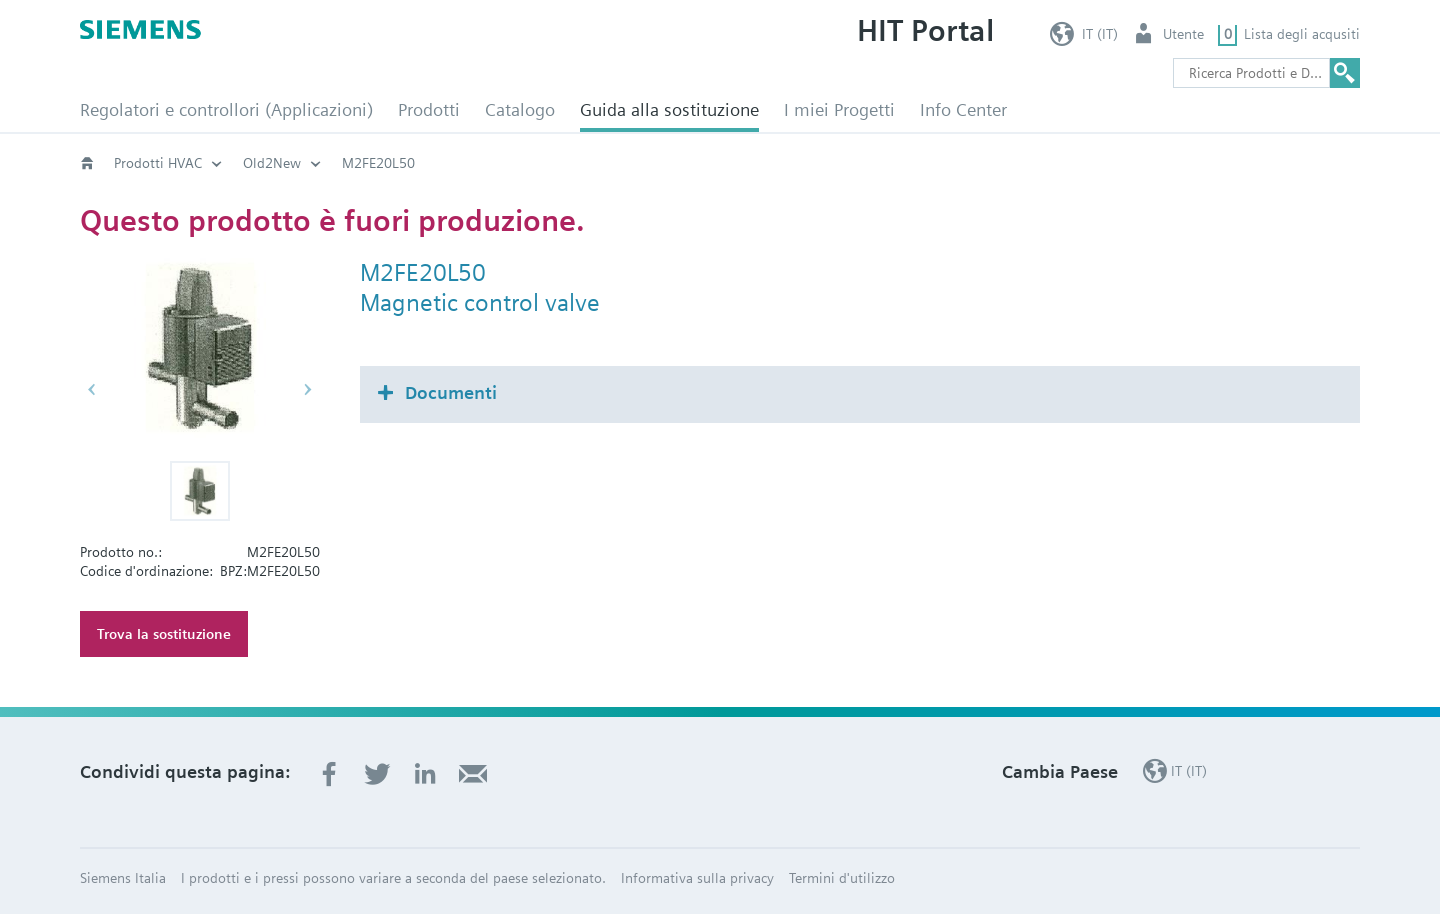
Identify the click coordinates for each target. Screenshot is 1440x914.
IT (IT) (1100, 34)
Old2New (272, 163)
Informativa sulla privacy (697, 878)
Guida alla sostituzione (669, 109)
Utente (1183, 34)
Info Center (963, 109)
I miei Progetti (839, 109)
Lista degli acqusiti (1302, 34)
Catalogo (520, 109)
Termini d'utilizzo (842, 878)
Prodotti (429, 109)
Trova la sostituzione (164, 634)
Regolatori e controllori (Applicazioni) (226, 109)
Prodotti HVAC (158, 163)
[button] (200, 491)
